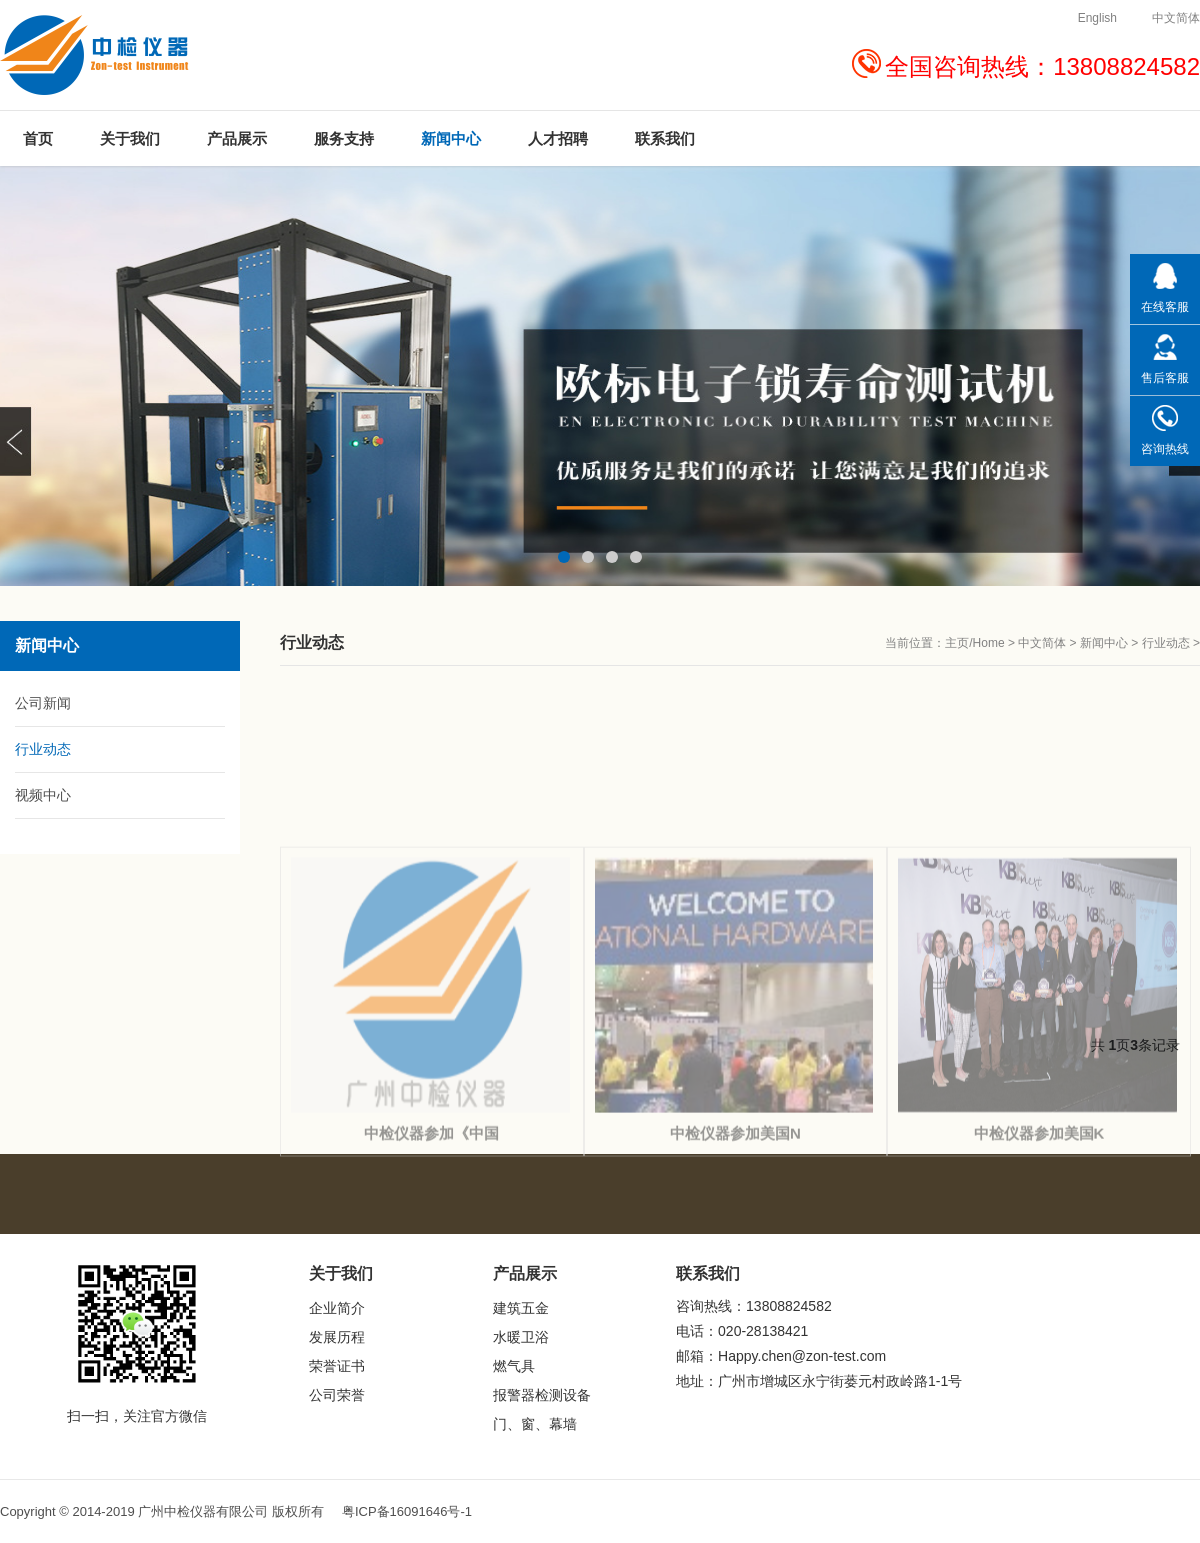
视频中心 (43, 795)
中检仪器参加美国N (735, 1262)
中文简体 (1042, 643)
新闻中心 (1104, 643)
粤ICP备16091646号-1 (407, 1511)
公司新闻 (43, 703)
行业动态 (1166, 643)
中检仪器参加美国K (1039, 1262)
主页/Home (974, 643)
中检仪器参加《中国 (431, 1262)
